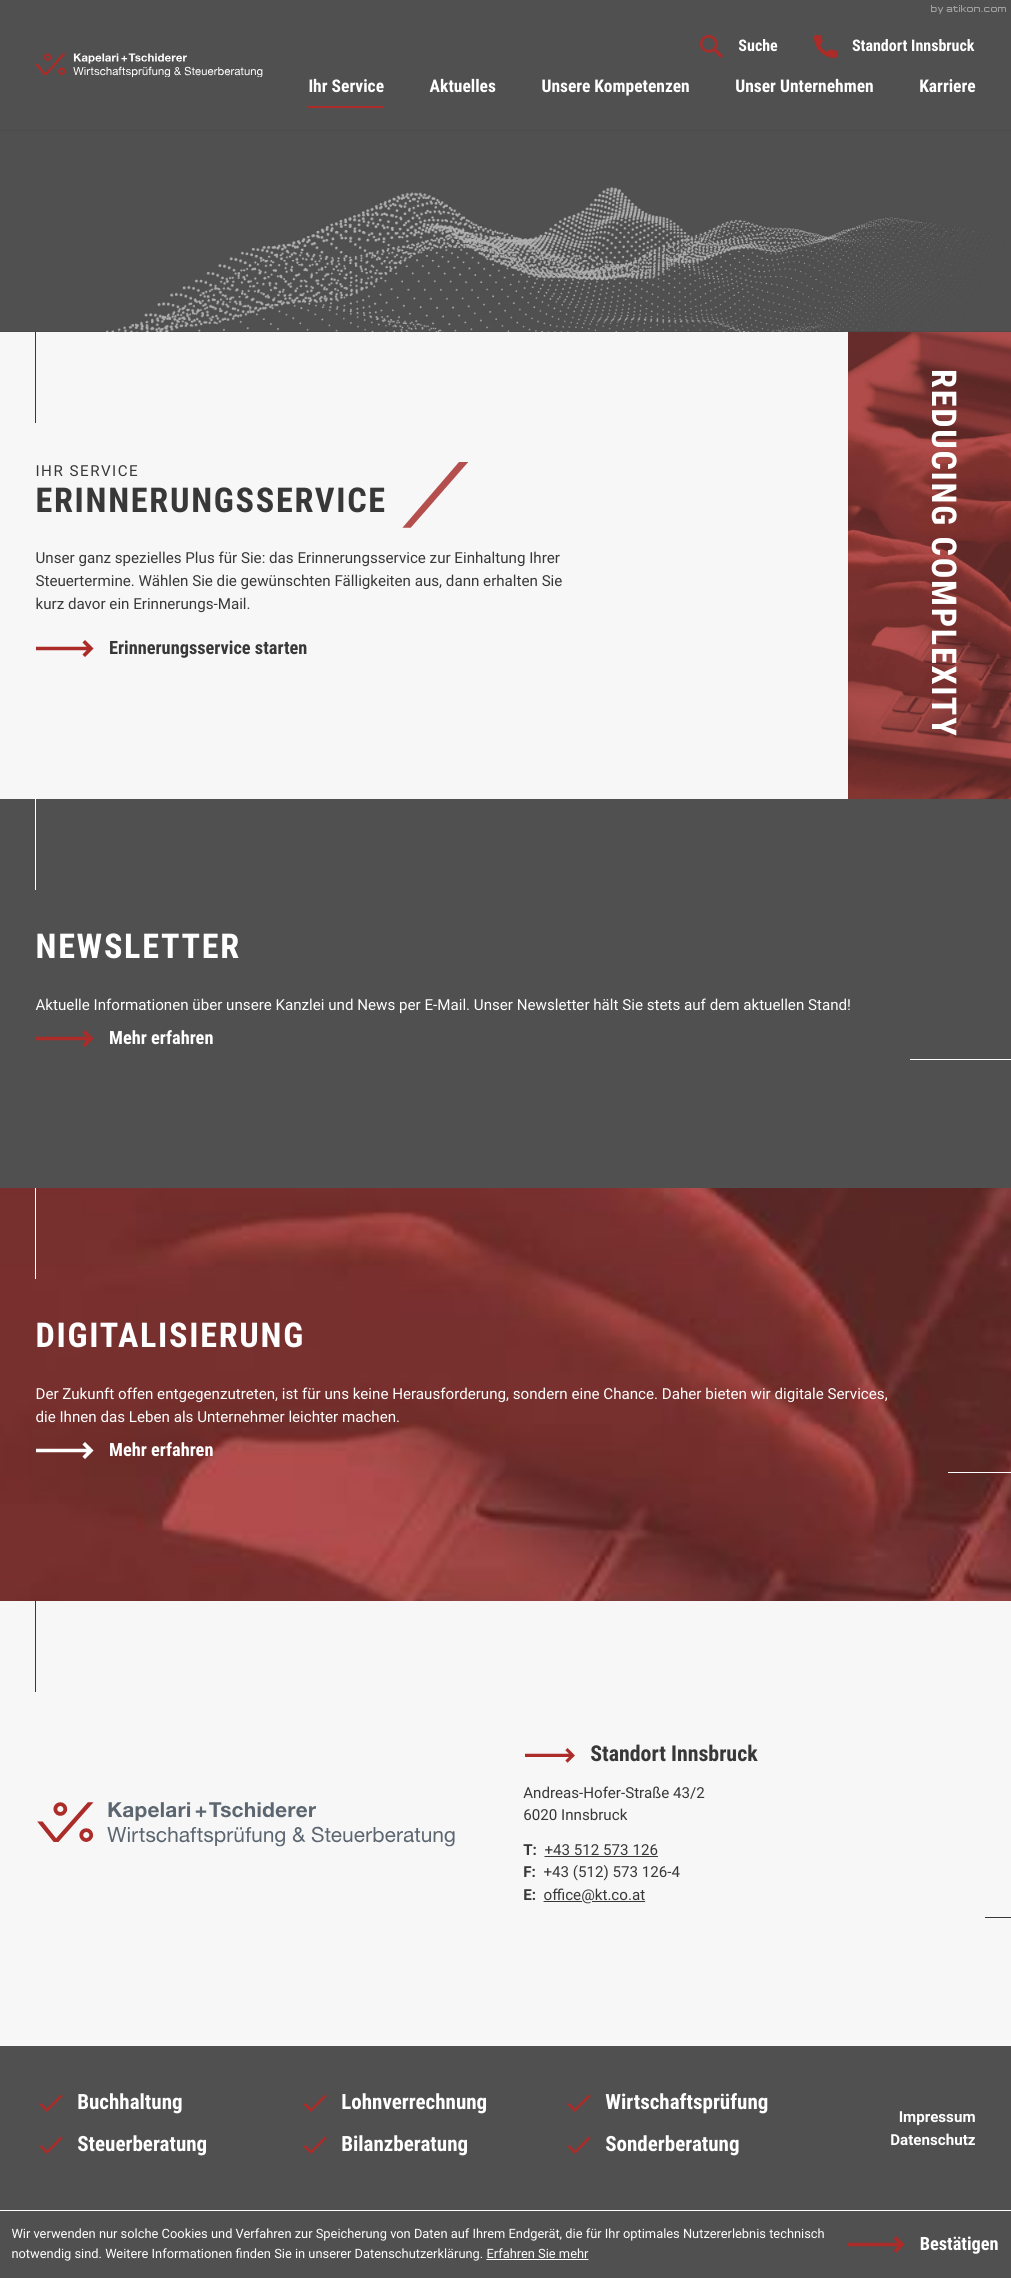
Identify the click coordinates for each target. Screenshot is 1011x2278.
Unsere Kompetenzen (615, 87)
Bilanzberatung (383, 2149)
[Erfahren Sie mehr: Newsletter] (124, 1038)
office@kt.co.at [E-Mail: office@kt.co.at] (595, 1895)
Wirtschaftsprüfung (665, 2107)
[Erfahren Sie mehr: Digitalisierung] (124, 1451)
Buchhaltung (108, 2107)
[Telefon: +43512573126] (600, 1850)
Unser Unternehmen (804, 87)
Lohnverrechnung (393, 2107)
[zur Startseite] (148, 65)
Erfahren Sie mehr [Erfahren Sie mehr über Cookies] (537, 2254)
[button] (894, 46)
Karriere (947, 87)
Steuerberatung (121, 2149)
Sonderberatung (651, 2149)
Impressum (937, 2117)
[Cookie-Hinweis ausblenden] (922, 2245)
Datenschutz (932, 2140)
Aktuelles (463, 87)
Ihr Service (346, 87)
